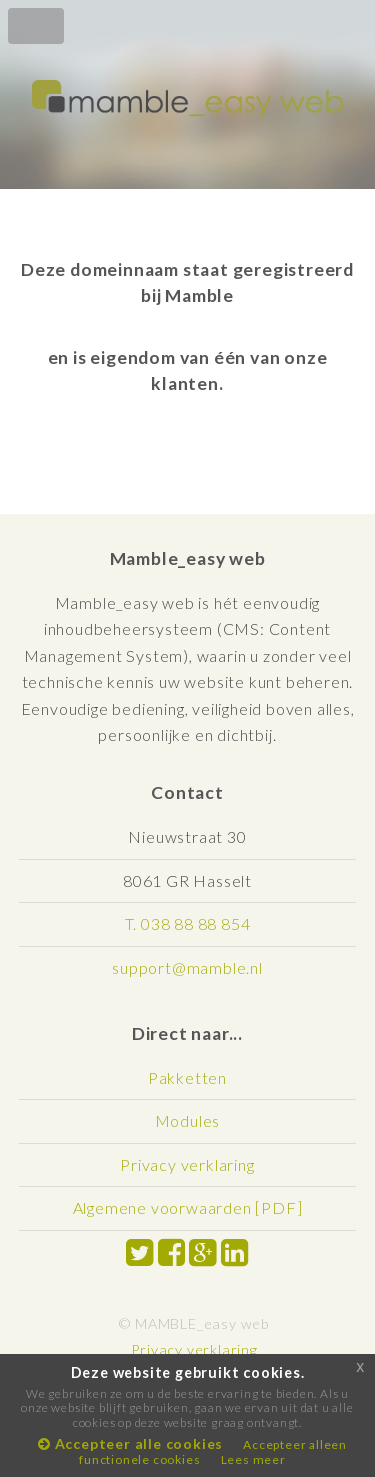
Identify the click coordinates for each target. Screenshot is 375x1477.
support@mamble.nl (187, 967)
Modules (188, 1120)
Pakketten (187, 1077)
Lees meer (253, 1459)
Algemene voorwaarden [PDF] (188, 1207)
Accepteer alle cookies (130, 1443)
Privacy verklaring (187, 1164)
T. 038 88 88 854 (188, 923)
